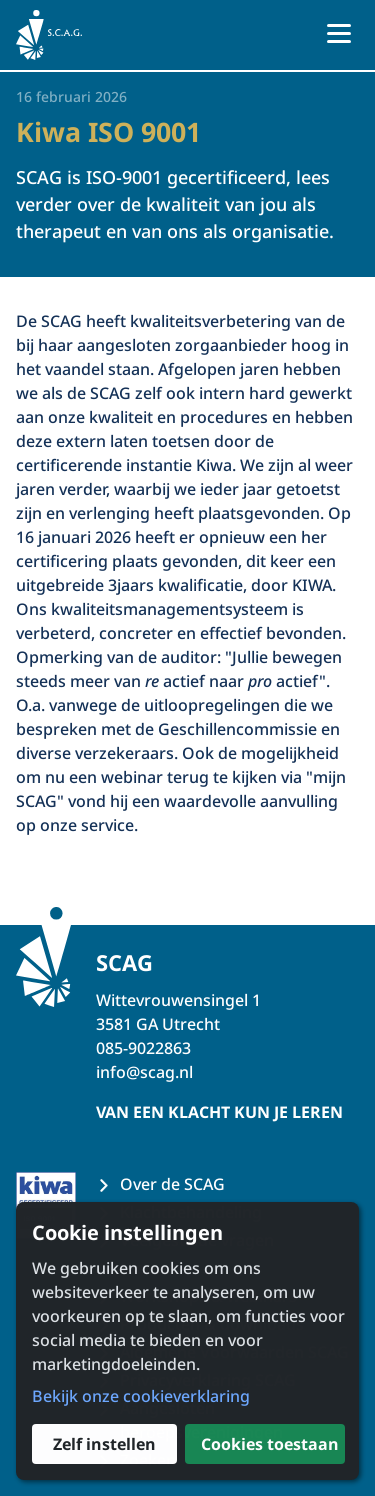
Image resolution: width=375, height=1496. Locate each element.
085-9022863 (143, 1048)
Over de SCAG (172, 1184)
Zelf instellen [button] (104, 1444)
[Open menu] (339, 35)
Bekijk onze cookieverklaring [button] (141, 1396)
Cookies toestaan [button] (270, 1444)
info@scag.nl (144, 1072)
